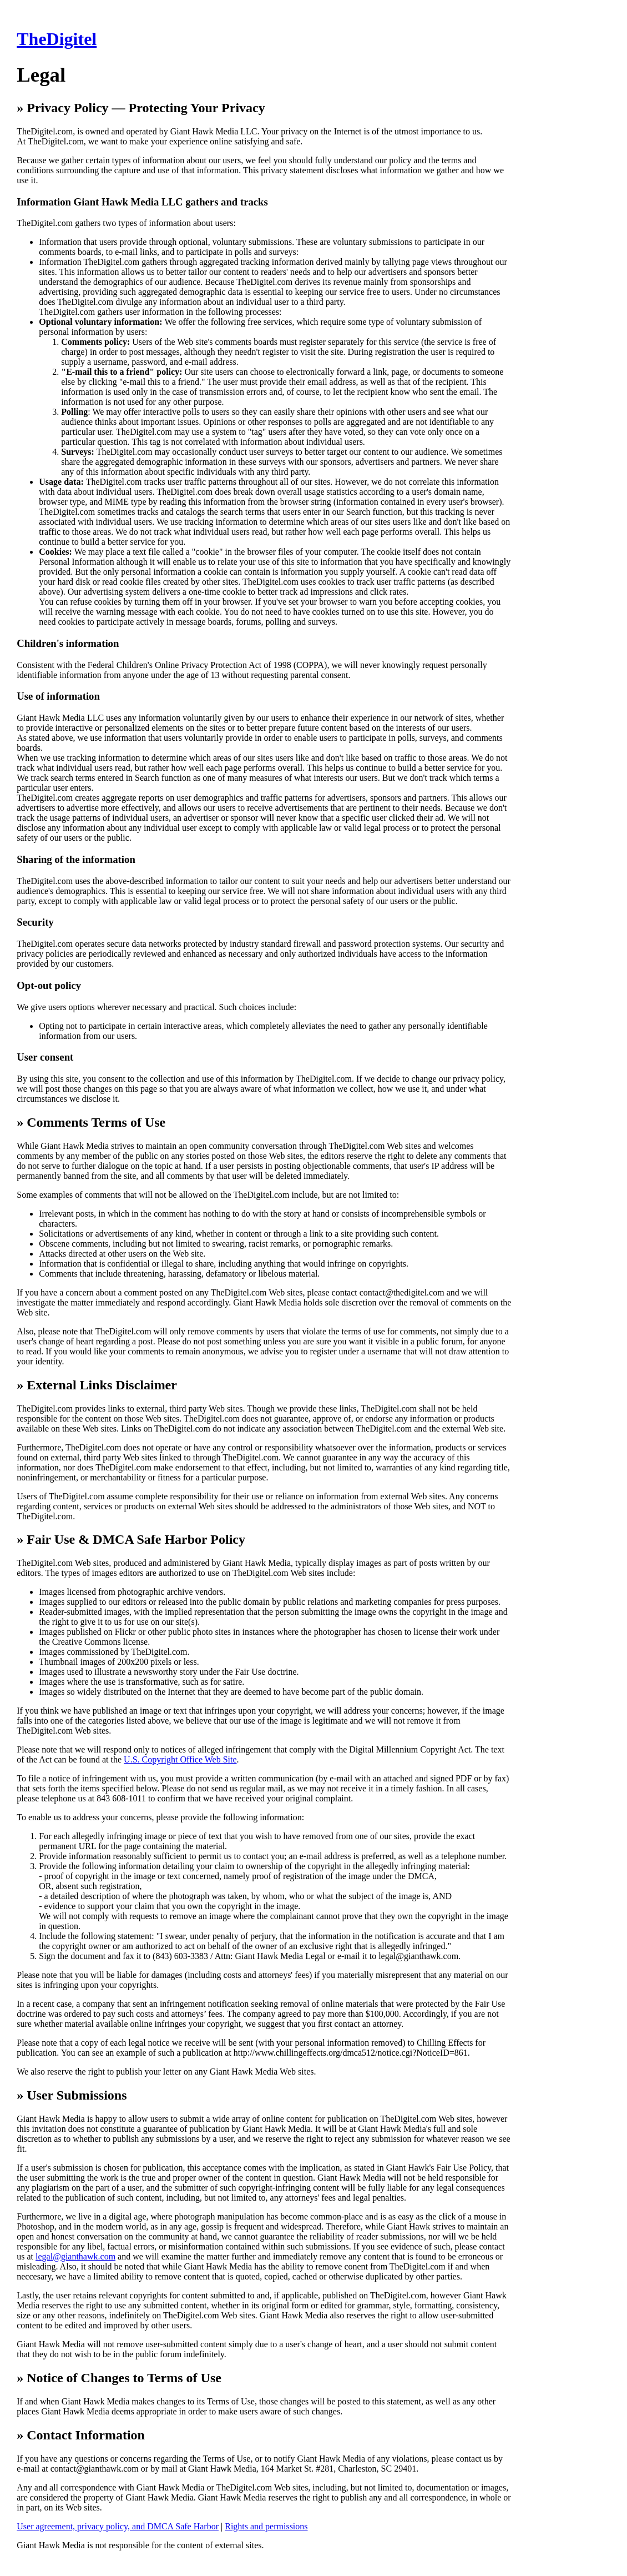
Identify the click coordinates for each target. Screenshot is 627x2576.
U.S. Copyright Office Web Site (180, 1759)
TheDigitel (57, 39)
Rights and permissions (266, 2526)
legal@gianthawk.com (75, 2256)
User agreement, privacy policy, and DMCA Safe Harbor (118, 2526)
